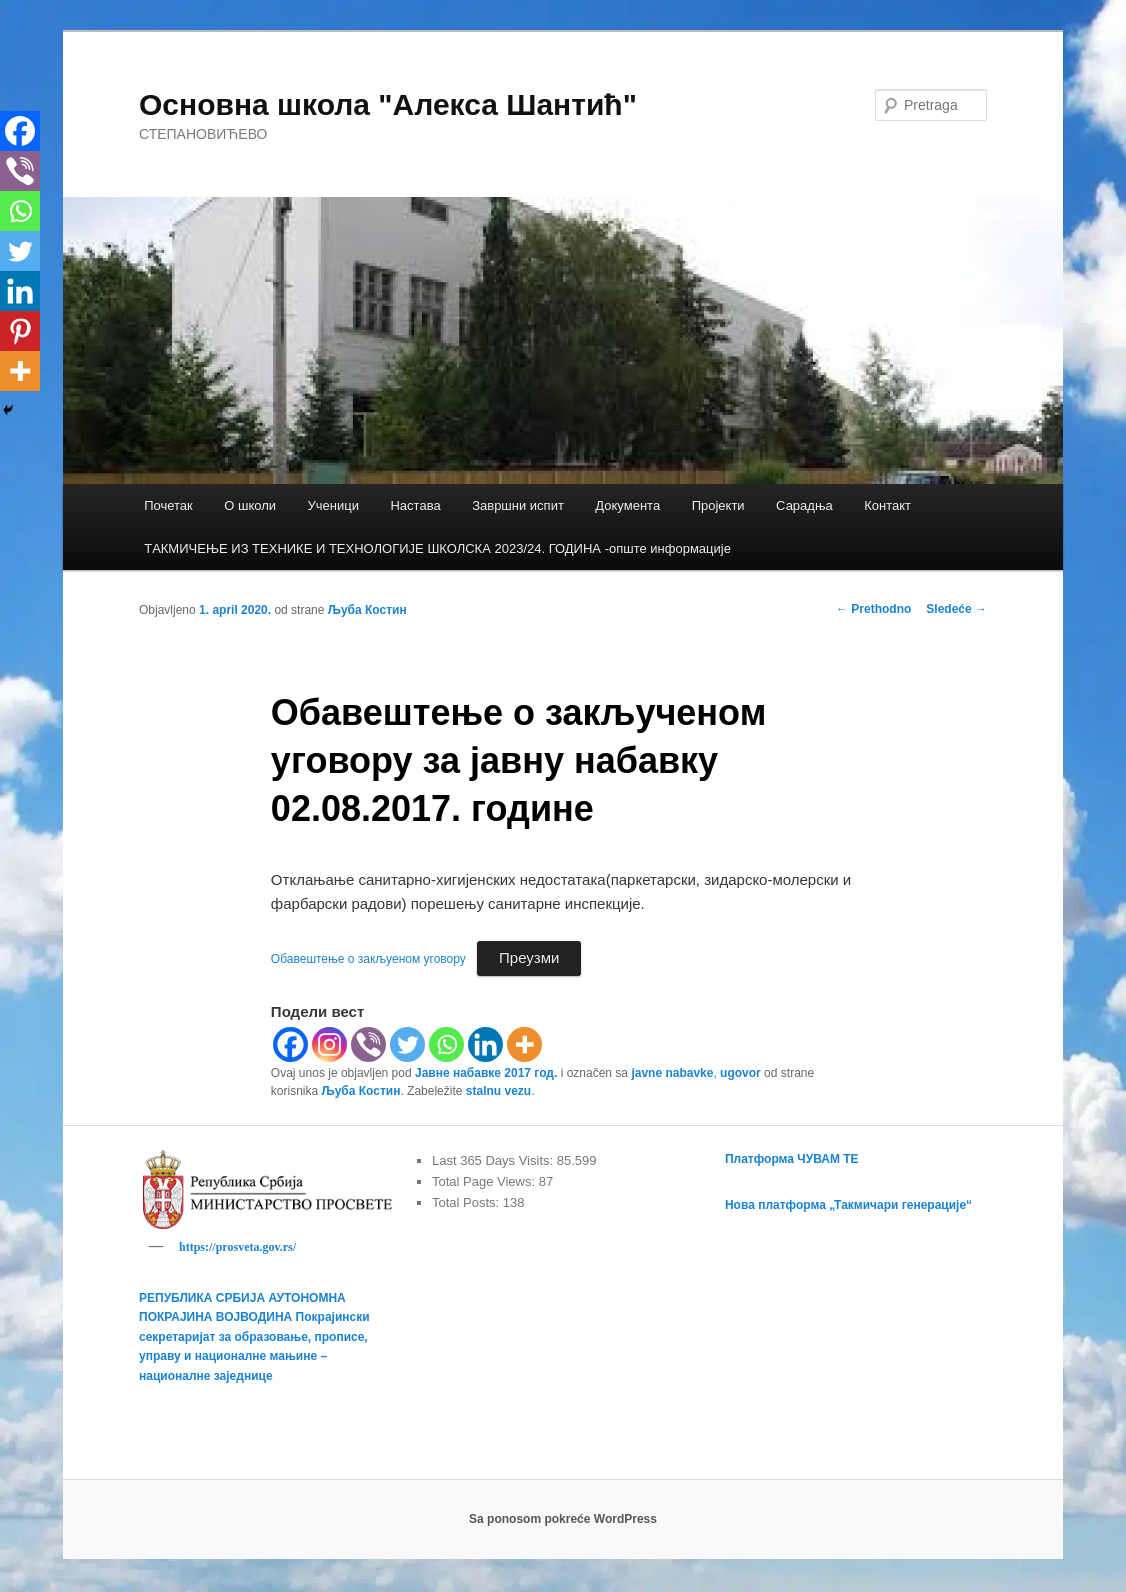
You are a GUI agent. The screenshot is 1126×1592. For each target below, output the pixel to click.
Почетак (168, 505)
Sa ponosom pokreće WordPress (563, 1522)
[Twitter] (407, 1044)
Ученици (333, 505)
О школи (250, 505)
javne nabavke (672, 1073)
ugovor (740, 1073)
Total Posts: (467, 1202)
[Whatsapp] (446, 1044)
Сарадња (804, 505)
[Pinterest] (20, 331)
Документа (627, 505)
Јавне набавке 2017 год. (486, 1073)
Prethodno (873, 609)
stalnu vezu (498, 1091)
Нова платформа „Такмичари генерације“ (848, 1205)
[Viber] (368, 1044)
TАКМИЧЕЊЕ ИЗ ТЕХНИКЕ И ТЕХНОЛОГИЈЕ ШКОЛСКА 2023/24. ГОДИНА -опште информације (437, 548)
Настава (415, 505)
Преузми (529, 957)
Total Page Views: (485, 1181)
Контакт (887, 505)
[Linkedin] (485, 1044)
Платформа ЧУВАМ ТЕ (792, 1159)
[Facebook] (290, 1044)
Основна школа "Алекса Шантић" (388, 104)
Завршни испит (518, 505)
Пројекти (718, 505)
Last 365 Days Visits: (494, 1160)
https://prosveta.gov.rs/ (237, 1247)
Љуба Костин (367, 610)
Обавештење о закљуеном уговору (368, 959)
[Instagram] (329, 1044)
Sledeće (956, 609)
